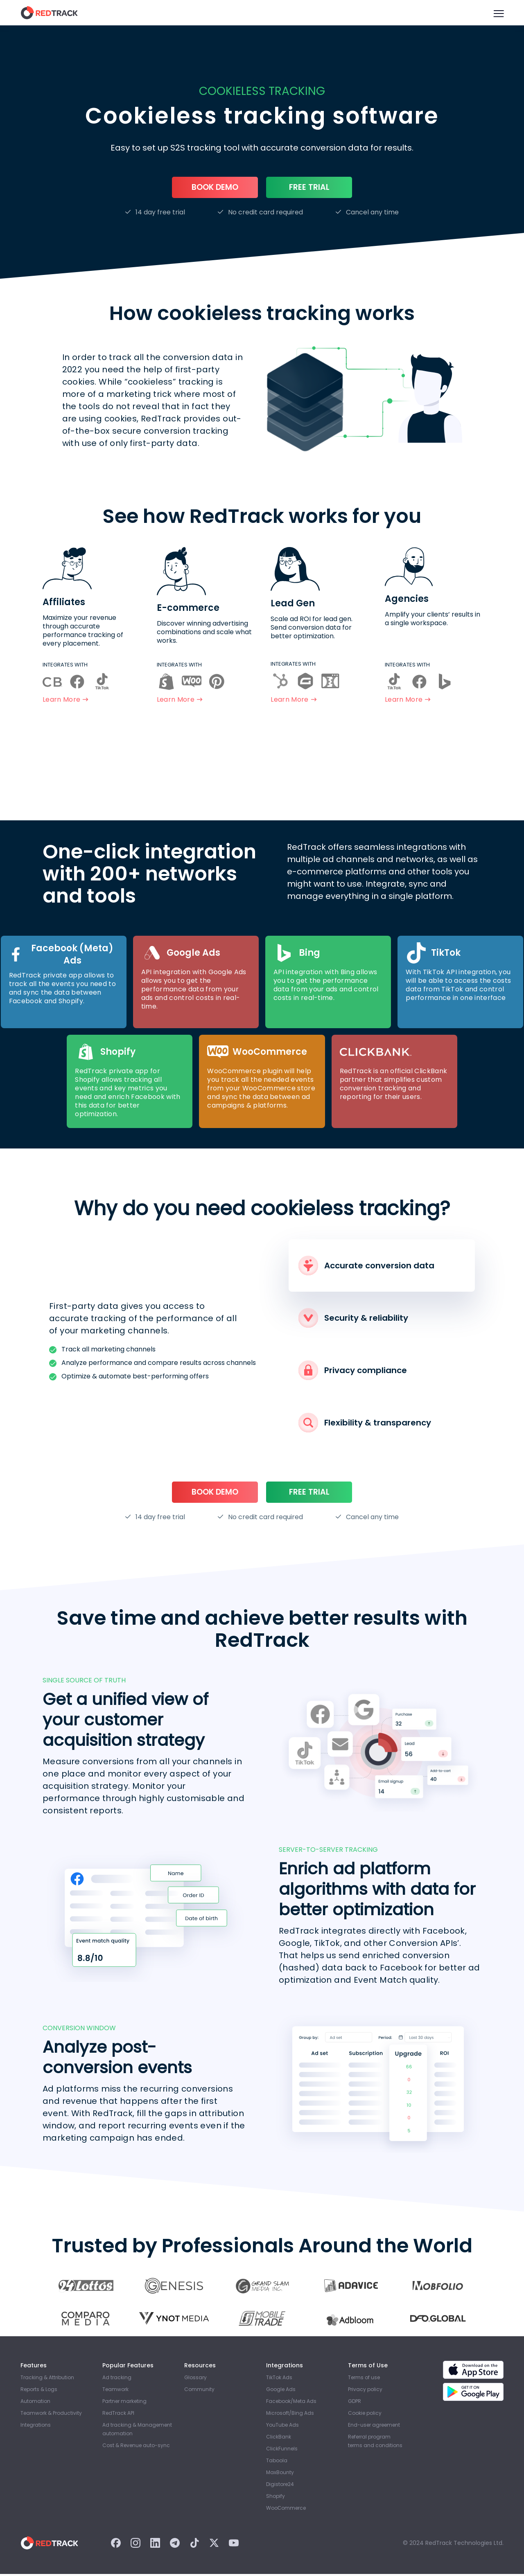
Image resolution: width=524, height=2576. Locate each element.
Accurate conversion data (366, 1267)
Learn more (65, 700)
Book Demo (214, 188)
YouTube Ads (282, 2426)
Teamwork (115, 2391)
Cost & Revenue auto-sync (136, 2447)
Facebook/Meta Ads (291, 2403)
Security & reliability (353, 1319)
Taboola (276, 2462)
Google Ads (281, 2391)
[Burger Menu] (498, 13)
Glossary (195, 2379)
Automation (35, 2403)
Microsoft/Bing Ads (290, 2415)
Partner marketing (124, 2403)
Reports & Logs (38, 2391)
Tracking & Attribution (47, 2379)
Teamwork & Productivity (51, 2415)
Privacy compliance (352, 1371)
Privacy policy (365, 2391)
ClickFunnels (282, 2450)
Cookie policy (365, 2415)
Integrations (35, 2426)
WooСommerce (286, 2509)
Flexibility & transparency (364, 1424)
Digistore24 (280, 2486)
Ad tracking (116, 2379)
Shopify (275, 2498)
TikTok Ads (279, 2379)
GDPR (354, 2403)
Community (199, 2391)
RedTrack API (118, 2415)
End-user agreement (374, 2426)
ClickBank (278, 2438)
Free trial (309, 188)
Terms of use (364, 2379)
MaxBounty (280, 2474)
